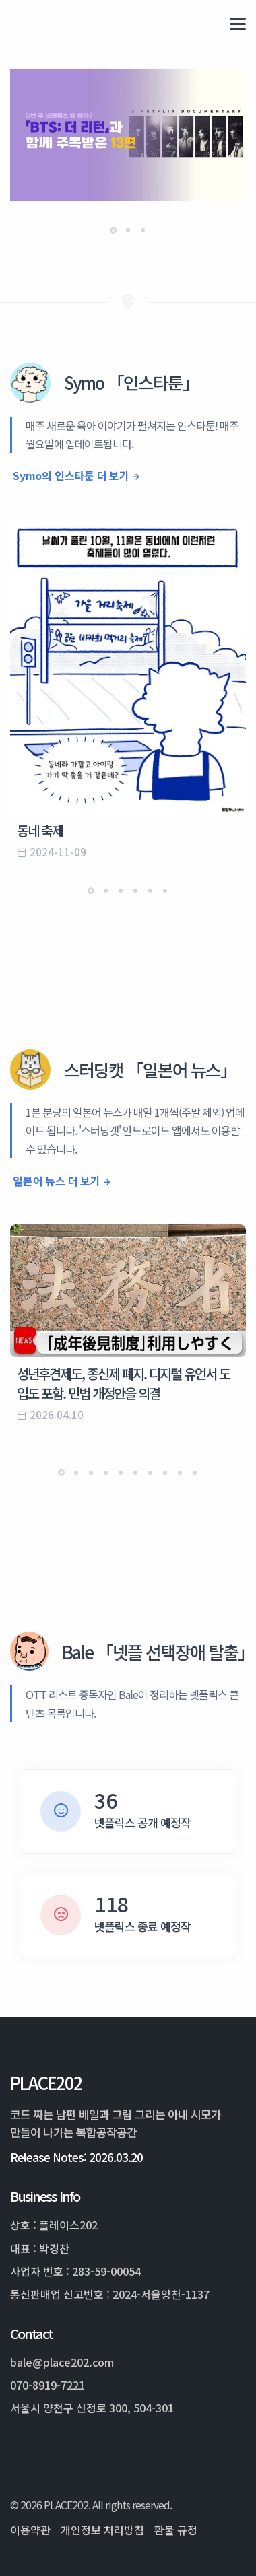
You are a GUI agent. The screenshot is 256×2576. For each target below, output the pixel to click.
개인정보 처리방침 (102, 2529)
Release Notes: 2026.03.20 (76, 2157)
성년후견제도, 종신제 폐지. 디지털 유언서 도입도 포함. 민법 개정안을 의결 (123, 1383)
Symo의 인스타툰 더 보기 (71, 475)
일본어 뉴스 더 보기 (56, 1181)
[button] (113, 230)
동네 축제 (40, 830)
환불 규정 (175, 2529)
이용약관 (30, 2529)
